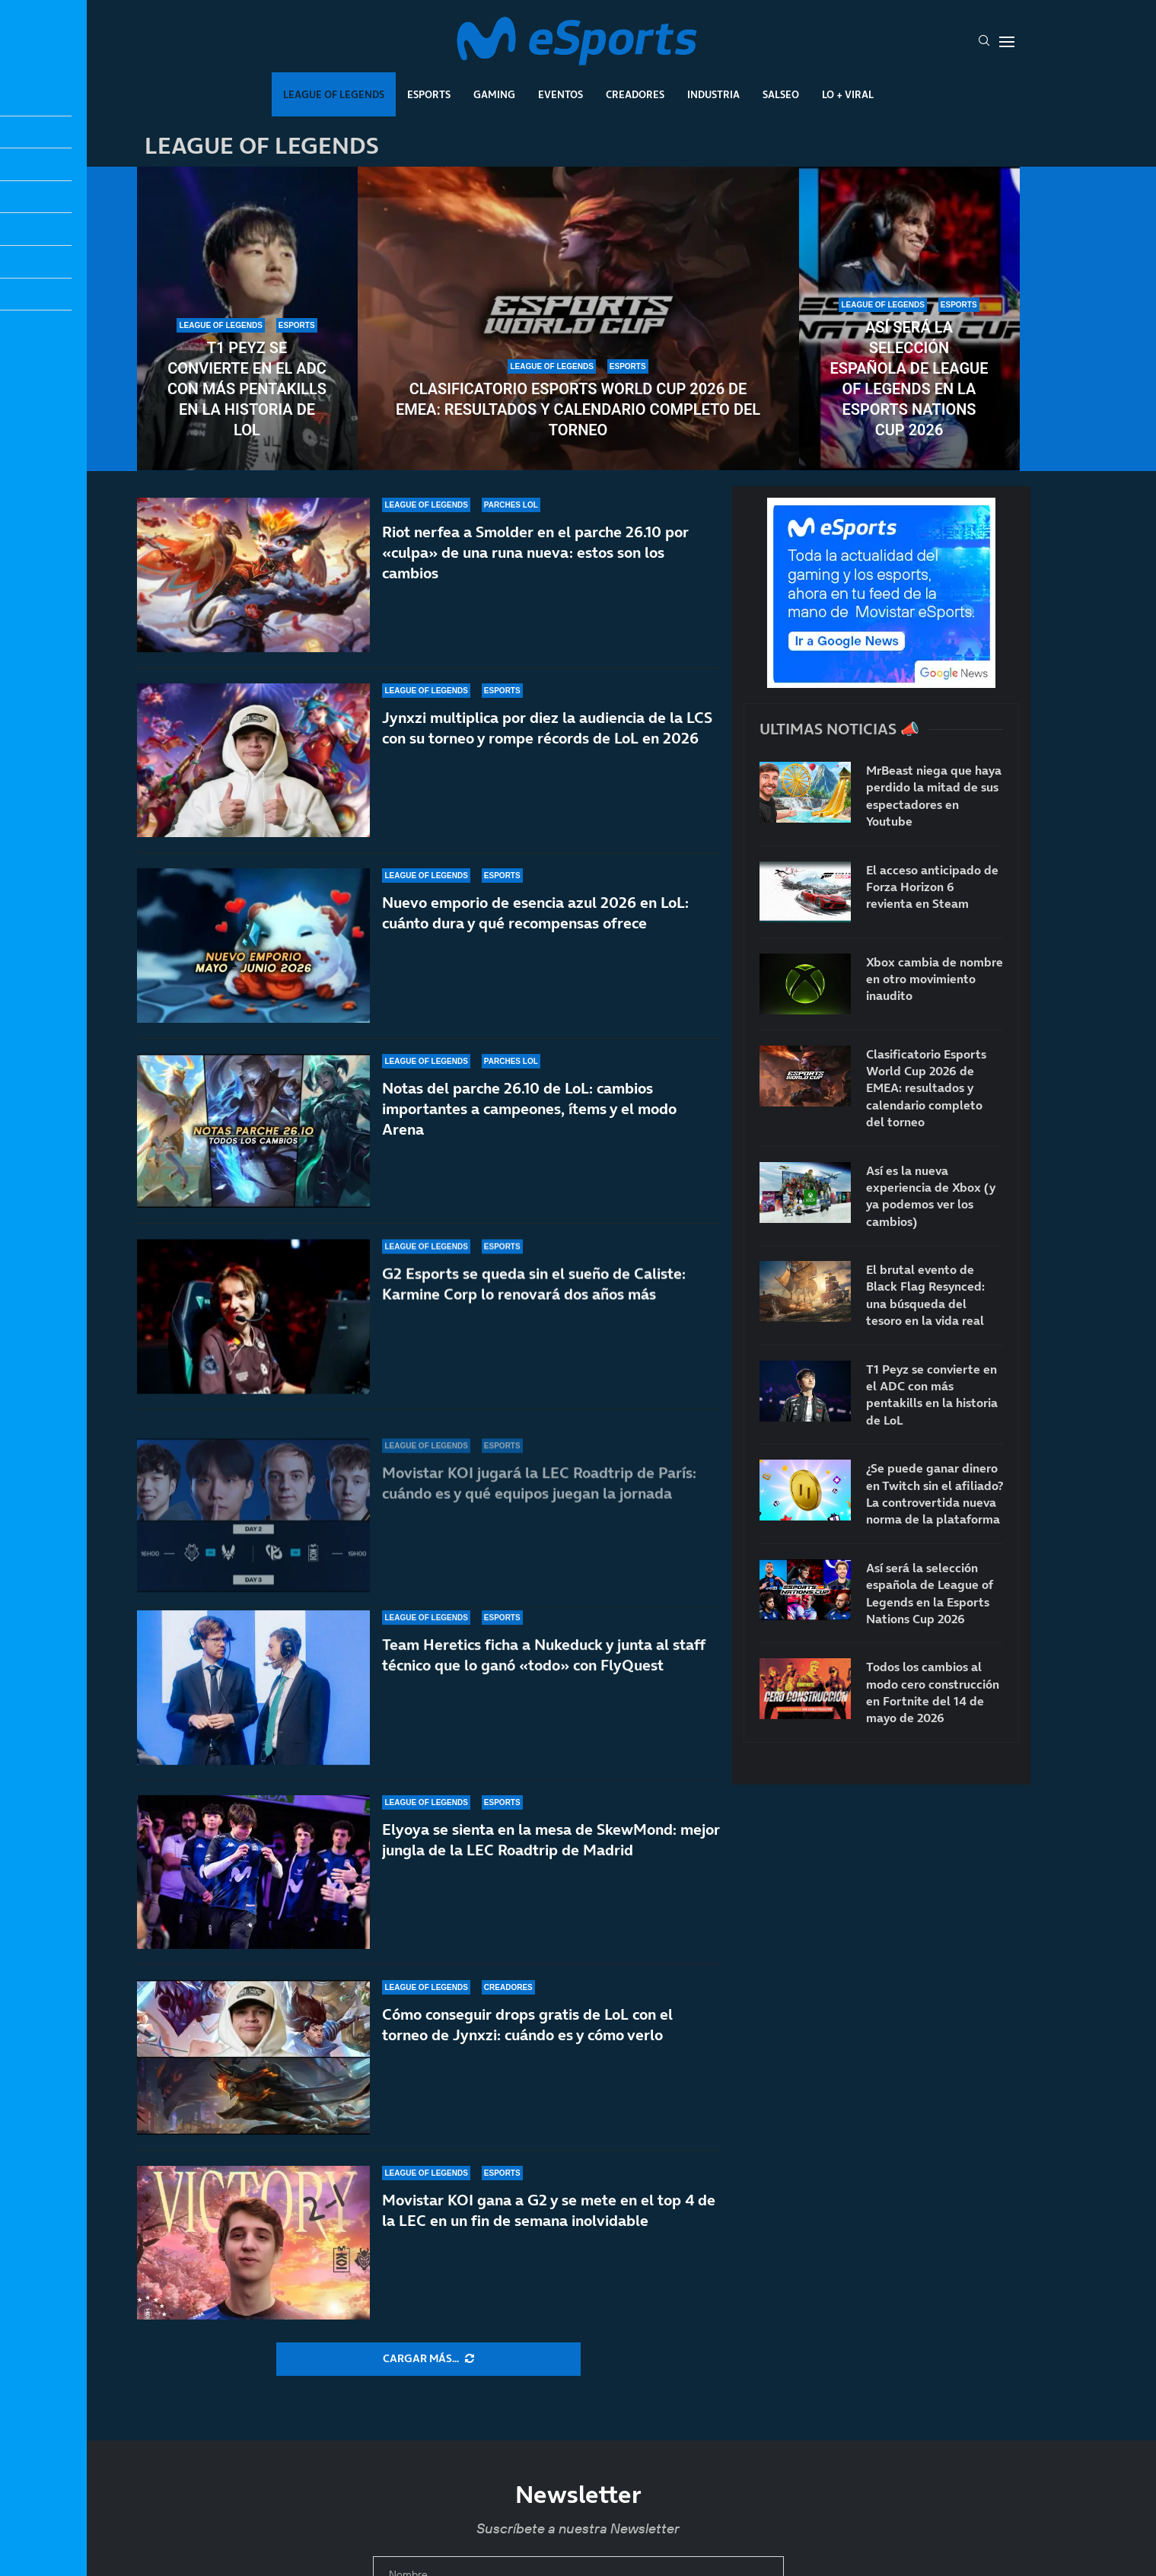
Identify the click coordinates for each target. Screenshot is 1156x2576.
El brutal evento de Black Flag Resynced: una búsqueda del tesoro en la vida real (925, 1295)
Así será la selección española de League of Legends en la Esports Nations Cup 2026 (909, 378)
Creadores (635, 94)
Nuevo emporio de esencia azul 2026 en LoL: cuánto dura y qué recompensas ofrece (535, 930)
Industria (713, 94)
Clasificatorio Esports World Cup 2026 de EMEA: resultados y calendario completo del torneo (578, 409)
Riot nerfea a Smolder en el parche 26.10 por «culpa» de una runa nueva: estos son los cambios (535, 552)
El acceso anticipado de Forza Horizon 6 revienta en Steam (932, 886)
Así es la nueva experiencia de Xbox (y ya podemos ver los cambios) (930, 1196)
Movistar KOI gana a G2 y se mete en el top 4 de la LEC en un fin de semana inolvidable (548, 2210)
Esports (429, 94)
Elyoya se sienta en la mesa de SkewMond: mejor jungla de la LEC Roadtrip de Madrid (551, 1840)
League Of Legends (333, 94)
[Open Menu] (1006, 41)
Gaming (494, 94)
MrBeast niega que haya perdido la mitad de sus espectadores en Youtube (934, 795)
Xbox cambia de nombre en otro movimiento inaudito (934, 979)
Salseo (781, 94)
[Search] (984, 42)
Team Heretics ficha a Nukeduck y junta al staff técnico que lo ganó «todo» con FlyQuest (543, 1678)
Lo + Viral (848, 94)
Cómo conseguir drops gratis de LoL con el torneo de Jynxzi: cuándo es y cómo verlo (527, 2025)
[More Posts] (428, 2359)
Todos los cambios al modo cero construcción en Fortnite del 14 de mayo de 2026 (932, 1692)
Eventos (560, 94)
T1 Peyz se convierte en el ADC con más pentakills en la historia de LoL (246, 389)
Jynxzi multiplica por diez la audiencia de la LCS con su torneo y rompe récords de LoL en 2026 (547, 729)
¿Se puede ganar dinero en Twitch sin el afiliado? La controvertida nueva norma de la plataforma (934, 1493)
